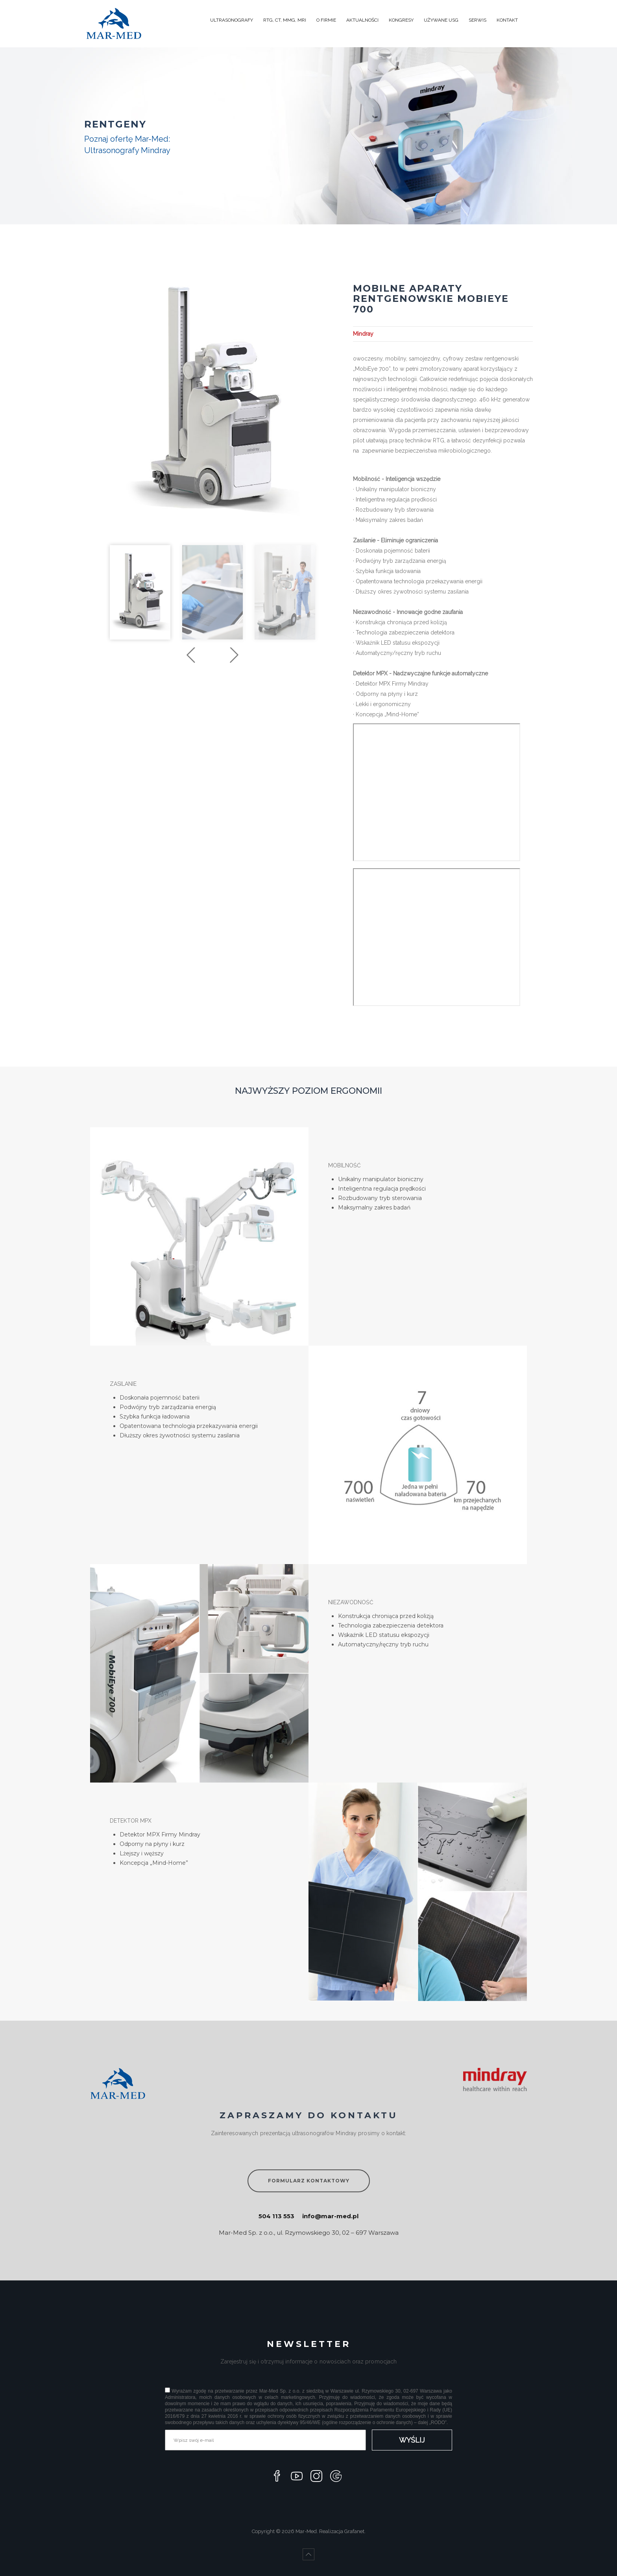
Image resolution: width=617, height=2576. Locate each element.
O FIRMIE (326, 20)
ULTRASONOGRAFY (231, 20)
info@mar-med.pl (330, 2216)
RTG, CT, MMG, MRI (284, 20)
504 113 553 (276, 2216)
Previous (191, 655)
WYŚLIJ (412, 2440)
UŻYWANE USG (441, 20)
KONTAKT (507, 20)
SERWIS (477, 20)
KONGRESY (401, 20)
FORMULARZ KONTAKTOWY (308, 2181)
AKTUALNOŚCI (362, 20)
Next (234, 655)
